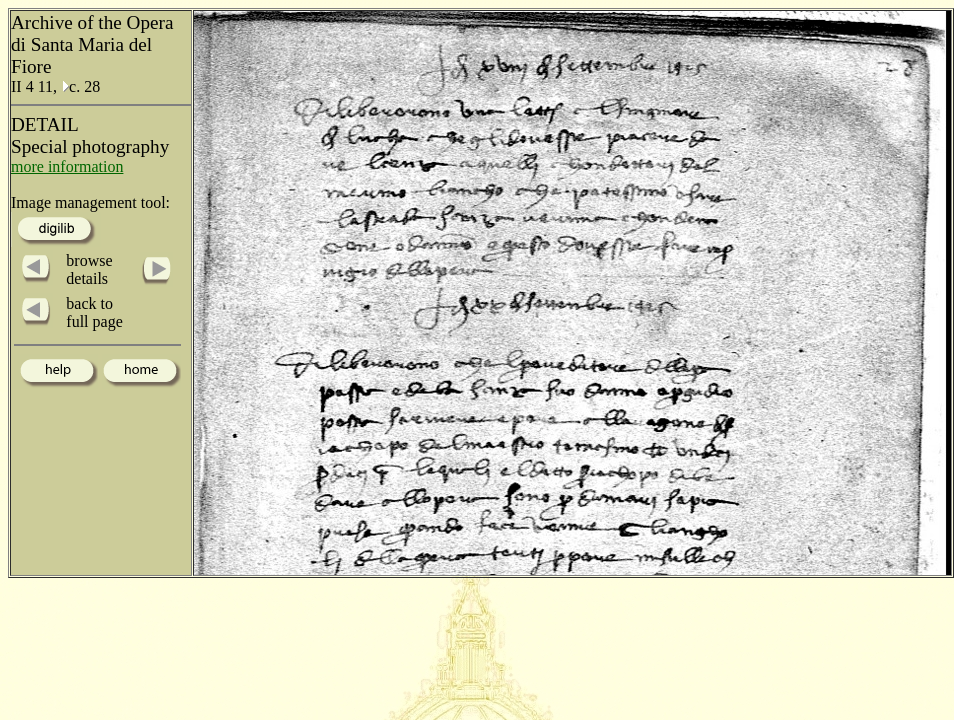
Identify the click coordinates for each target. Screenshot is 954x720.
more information (67, 166)
